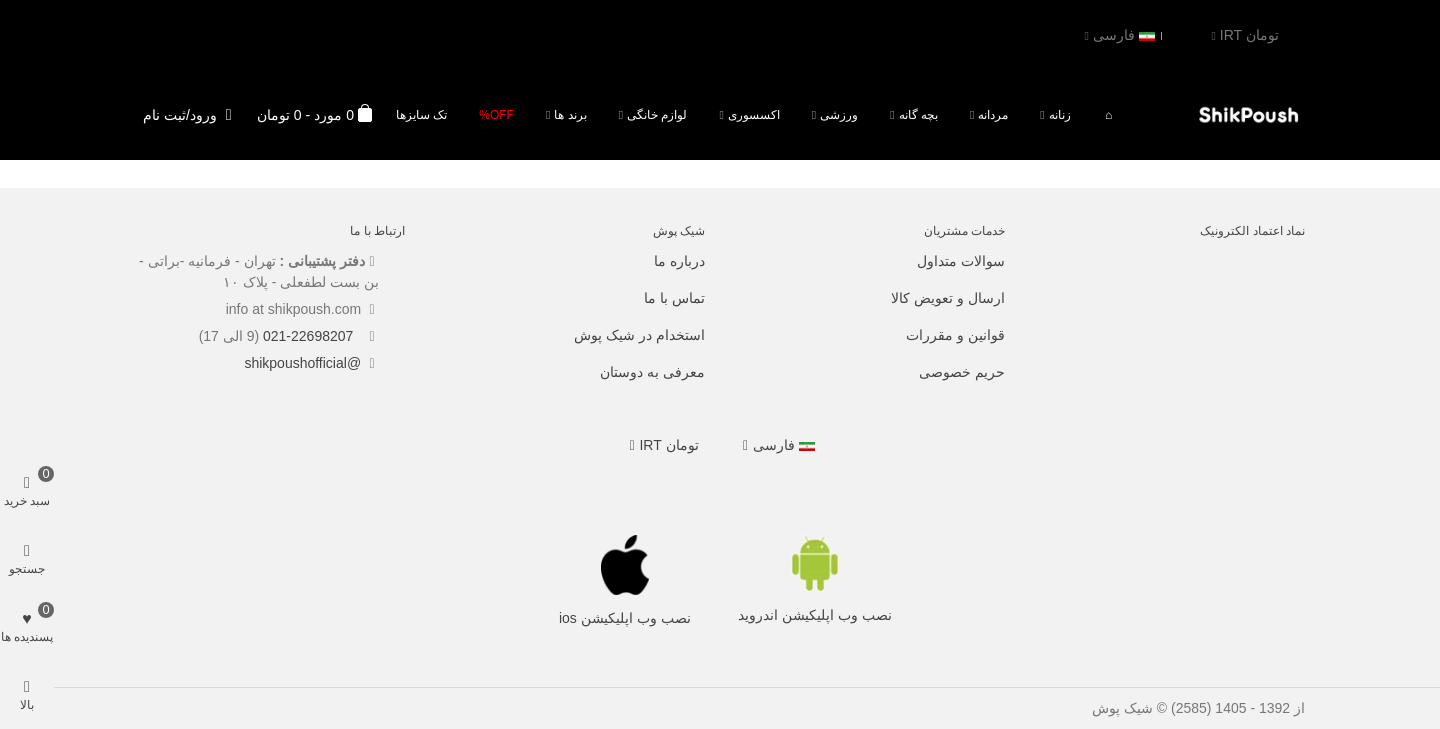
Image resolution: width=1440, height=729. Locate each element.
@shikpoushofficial (302, 363)
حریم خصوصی (962, 372)
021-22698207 (310, 336)
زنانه (1060, 115)
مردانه (993, 115)
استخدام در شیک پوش (639, 335)
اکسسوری (754, 115)
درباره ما (679, 261)
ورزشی (839, 115)
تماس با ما (674, 298)
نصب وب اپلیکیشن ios (625, 618)
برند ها (570, 115)
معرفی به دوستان (652, 372)
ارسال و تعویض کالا (948, 298)
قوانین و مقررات (955, 335)
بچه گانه (918, 115)
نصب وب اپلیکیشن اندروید (815, 615)
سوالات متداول (961, 261)
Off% (496, 115)
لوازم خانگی (657, 115)
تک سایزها (421, 115)
